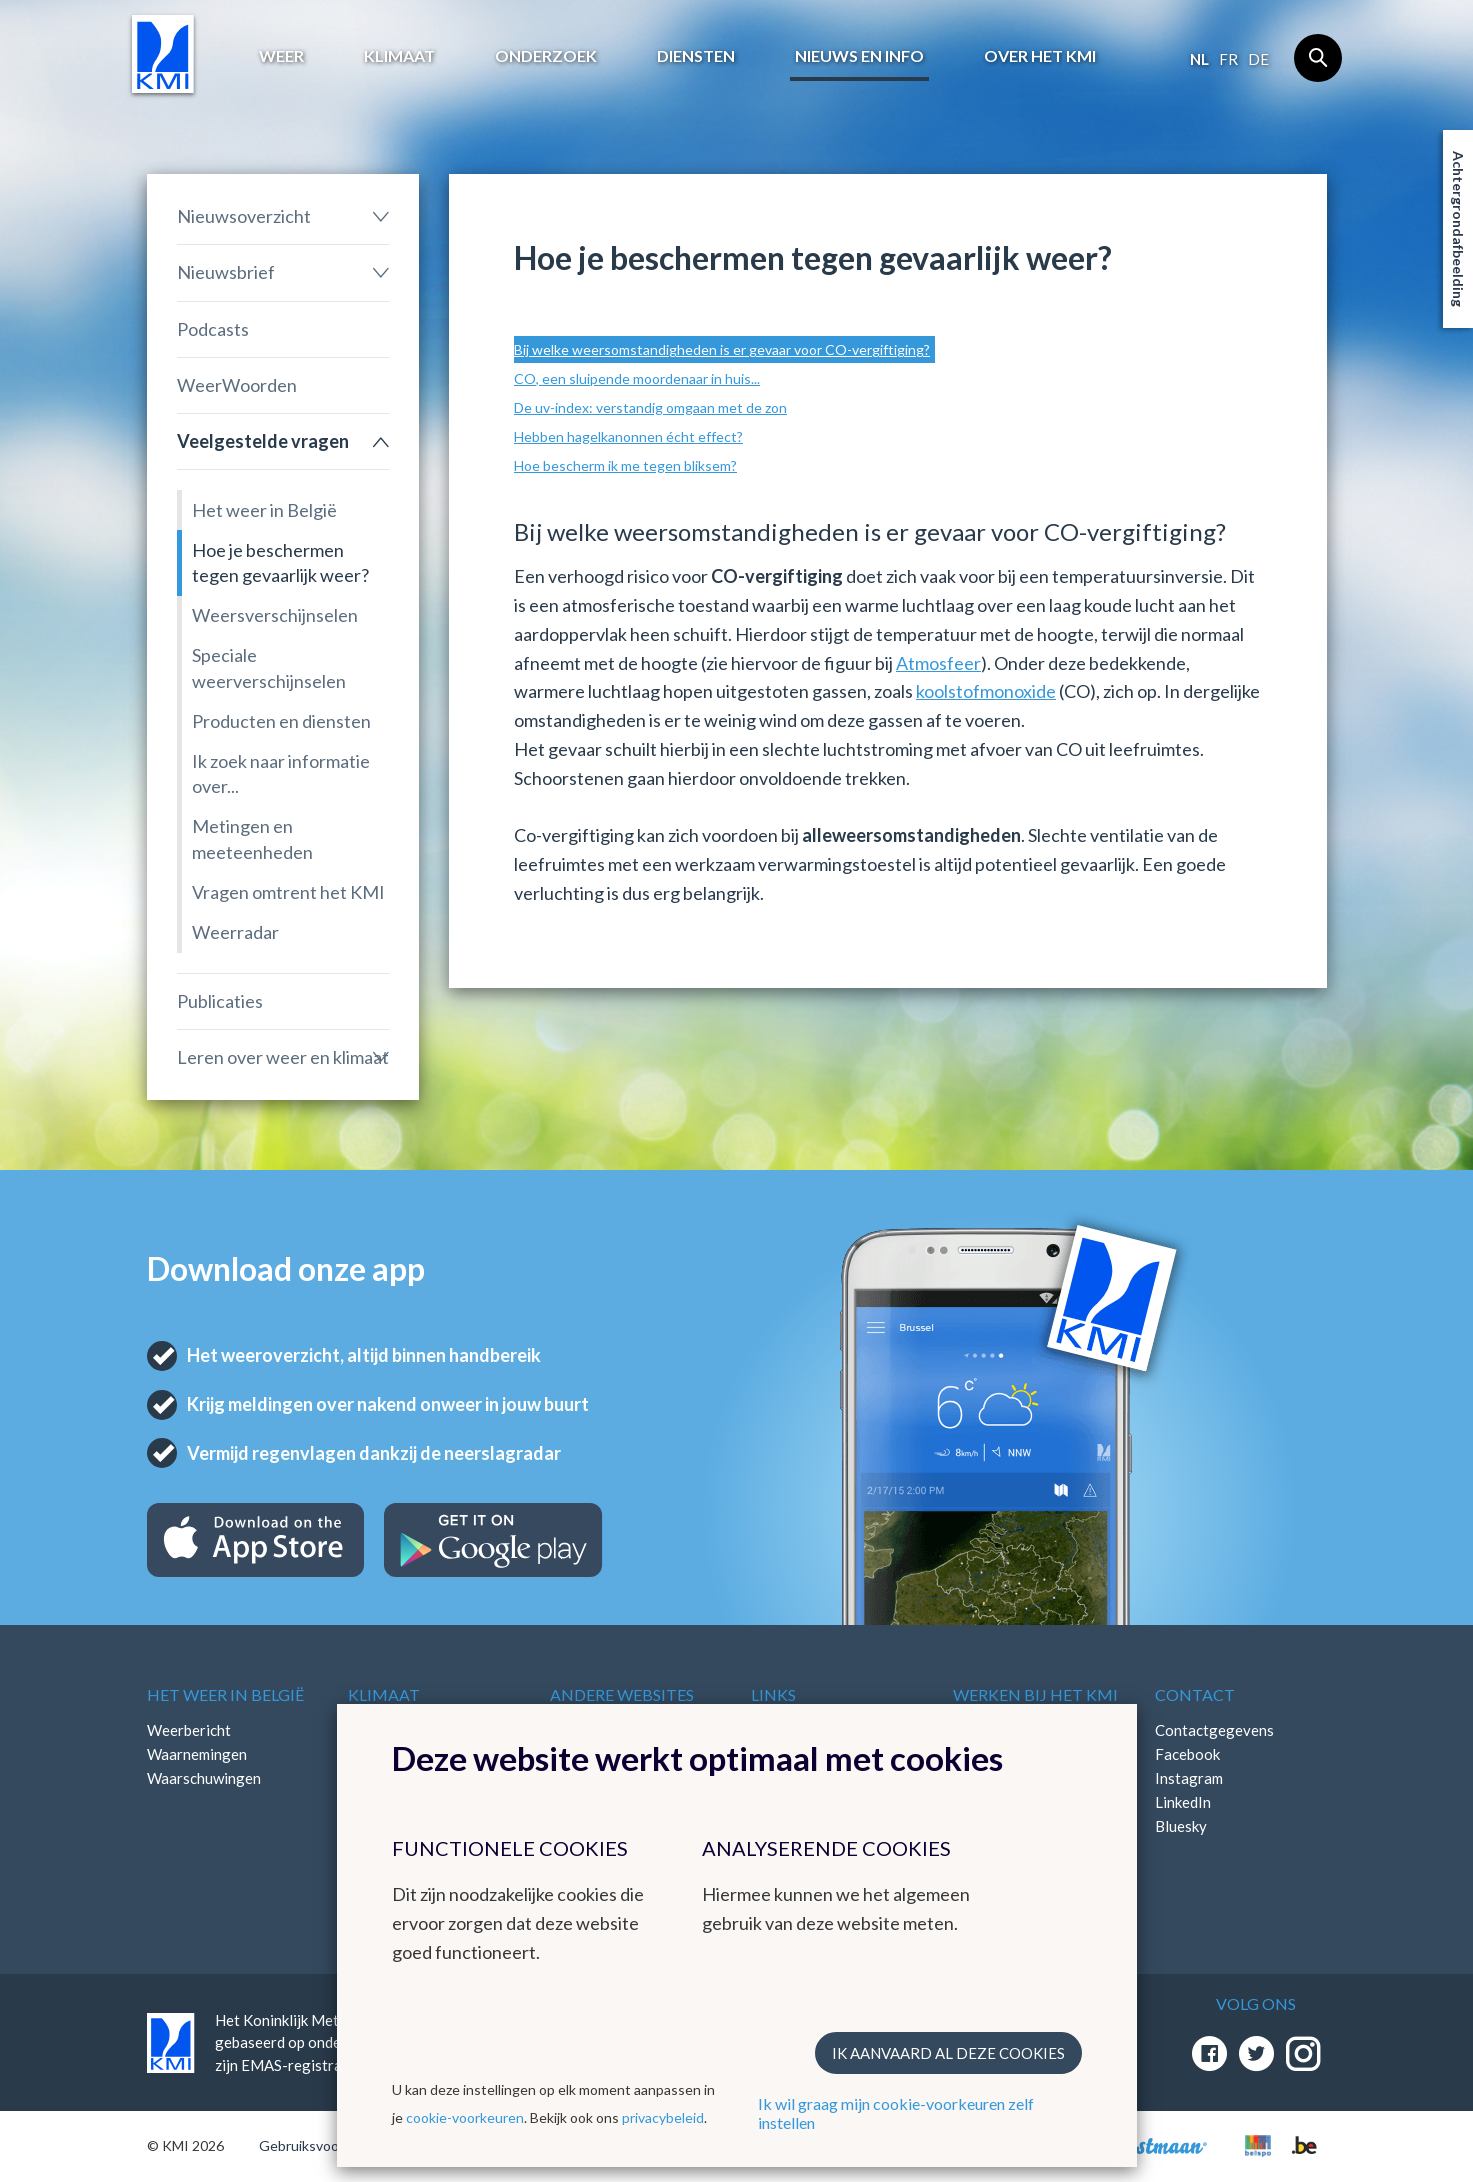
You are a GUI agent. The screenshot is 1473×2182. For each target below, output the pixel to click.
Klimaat (399, 55)
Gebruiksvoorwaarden (328, 2145)
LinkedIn (1183, 1802)
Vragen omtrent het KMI (288, 892)
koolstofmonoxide (986, 691)
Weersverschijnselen (275, 615)
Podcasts (213, 329)
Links (773, 1694)
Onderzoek (546, 55)
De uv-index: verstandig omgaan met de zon (650, 407)
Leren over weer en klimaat (283, 1057)
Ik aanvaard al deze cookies (948, 2053)
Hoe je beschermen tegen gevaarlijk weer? (280, 562)
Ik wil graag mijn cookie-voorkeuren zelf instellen (896, 2113)
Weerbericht (189, 1730)
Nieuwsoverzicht (244, 216)
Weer (281, 55)
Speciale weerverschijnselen (269, 667)
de (1258, 59)
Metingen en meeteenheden (252, 838)
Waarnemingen (197, 1754)
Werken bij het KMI (1035, 1694)
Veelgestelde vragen (263, 441)
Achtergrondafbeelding (1458, 229)
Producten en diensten (281, 721)
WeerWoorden (237, 385)
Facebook (1187, 1754)
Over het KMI (1040, 55)
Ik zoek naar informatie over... (281, 773)
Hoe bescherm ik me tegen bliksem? (625, 465)
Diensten (696, 55)
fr (1228, 59)
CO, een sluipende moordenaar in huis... (637, 378)
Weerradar (235, 932)
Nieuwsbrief (226, 272)
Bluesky (1181, 1826)
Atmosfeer (938, 663)
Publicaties (220, 1001)
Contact (1195, 1694)
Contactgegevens (1214, 1730)
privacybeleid (663, 2117)
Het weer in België (264, 510)
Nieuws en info (859, 55)
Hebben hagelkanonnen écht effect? (628, 436)
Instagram (1189, 1778)
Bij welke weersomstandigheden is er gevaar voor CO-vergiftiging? (722, 349)
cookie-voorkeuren (465, 2117)
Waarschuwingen (204, 1778)
